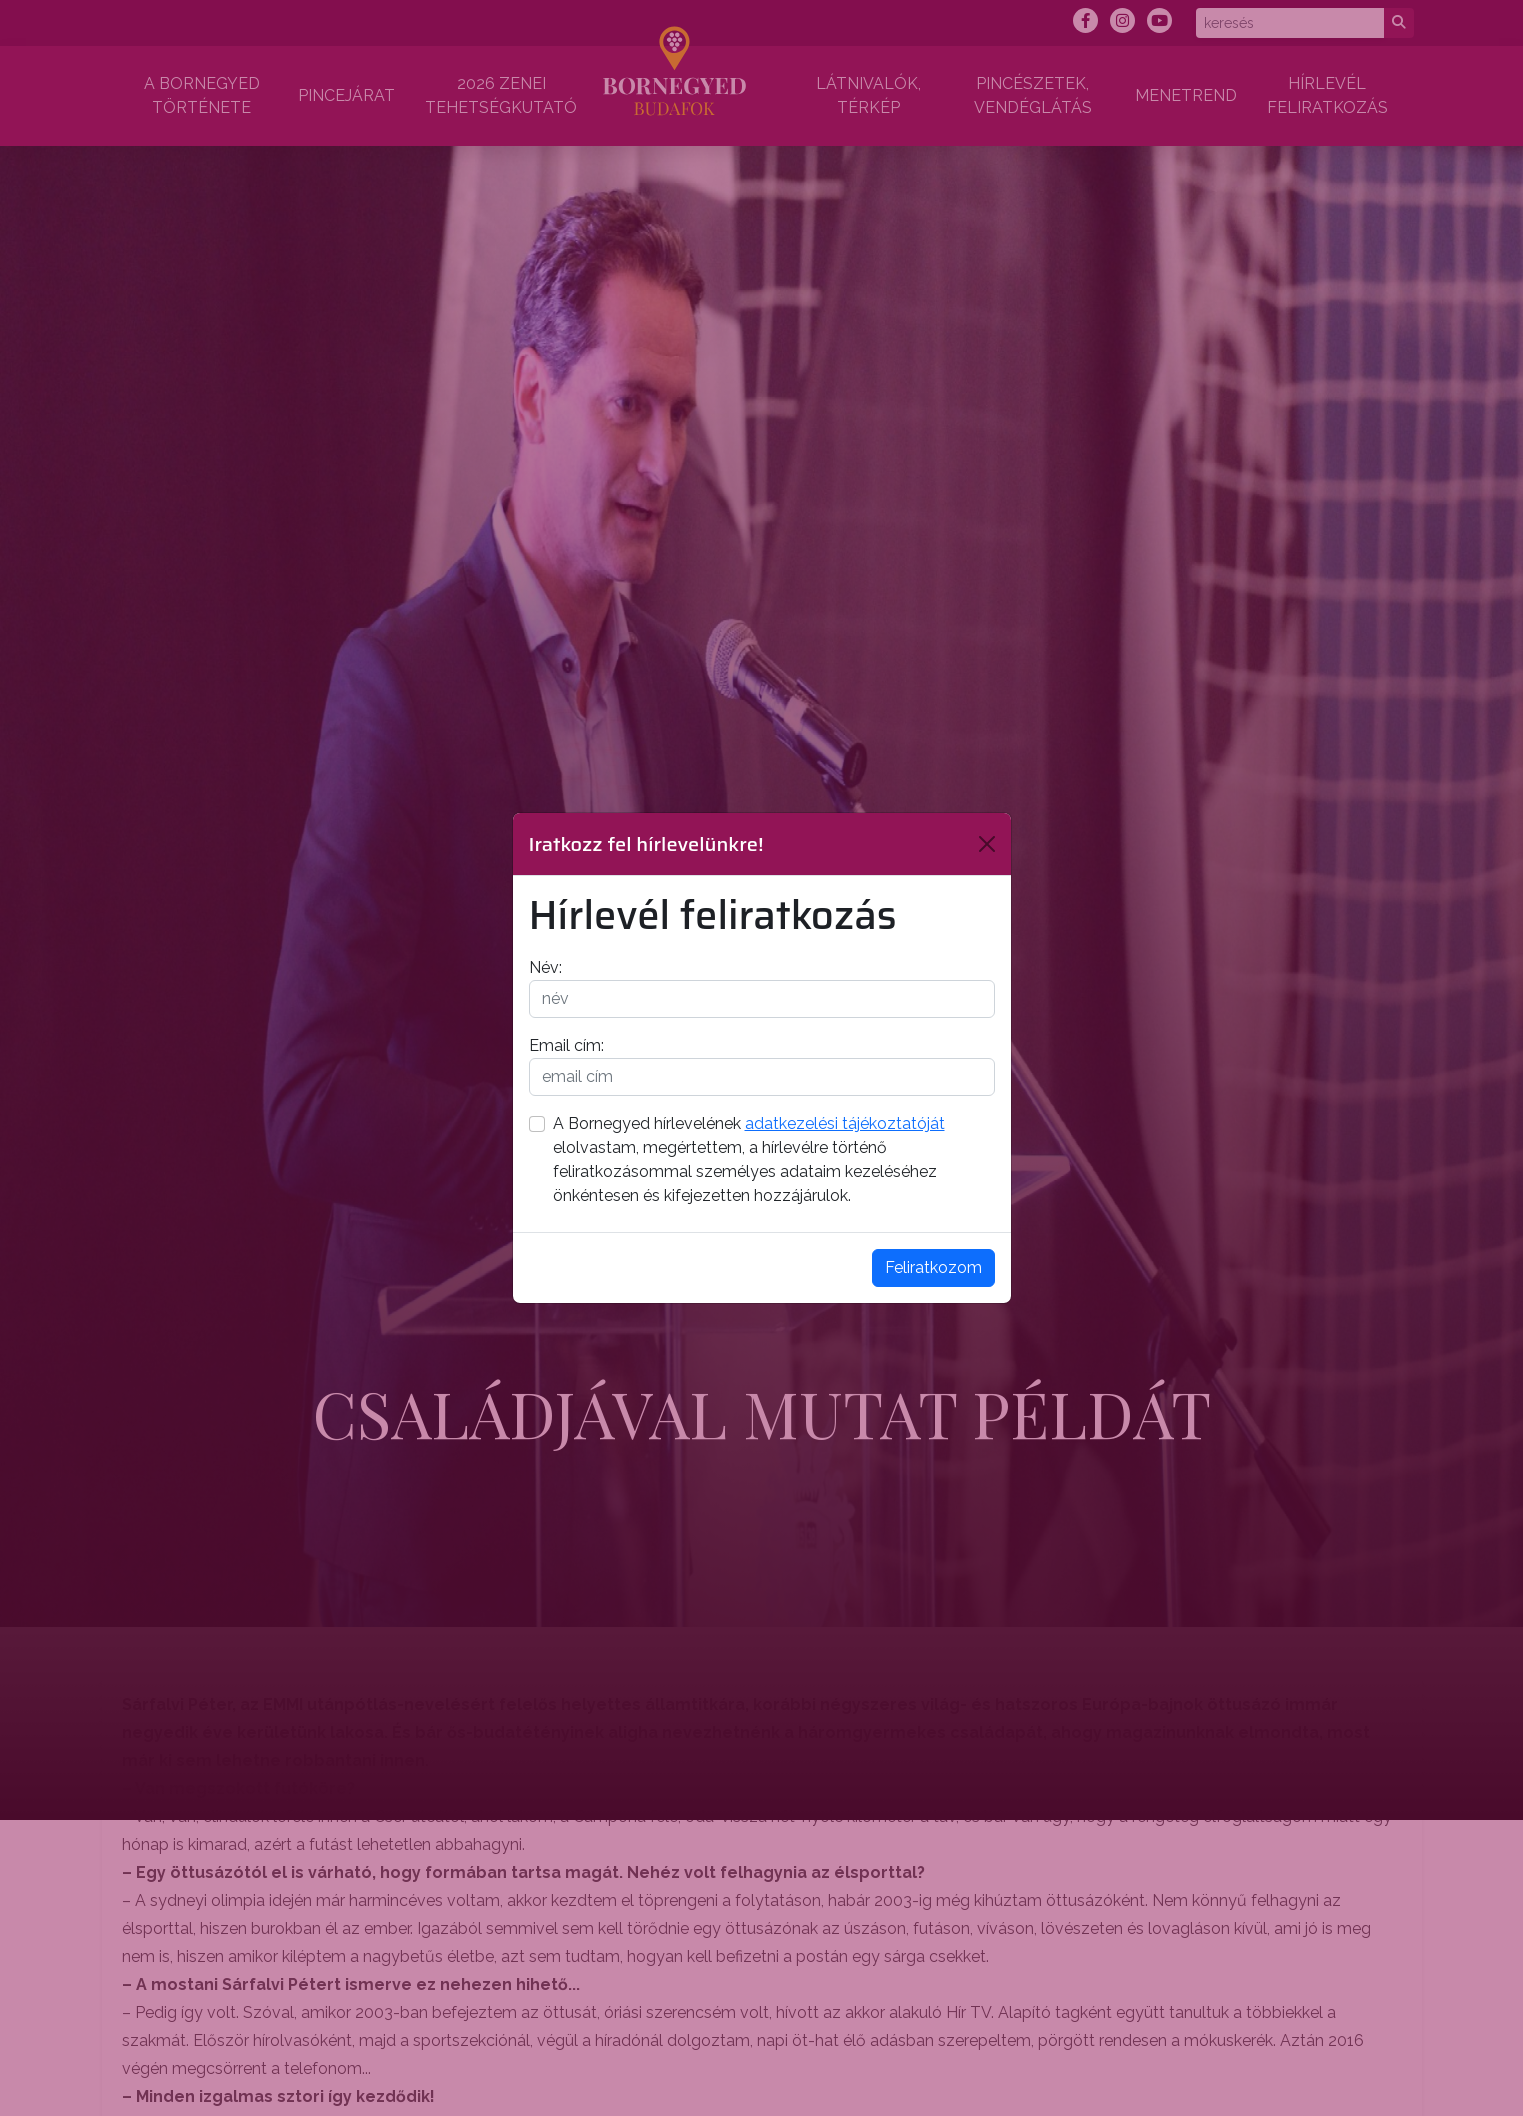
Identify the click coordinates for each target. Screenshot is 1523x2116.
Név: (545, 967)
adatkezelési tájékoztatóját (845, 1123)
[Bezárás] (987, 844)
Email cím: (566, 1045)
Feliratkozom (933, 1267)
